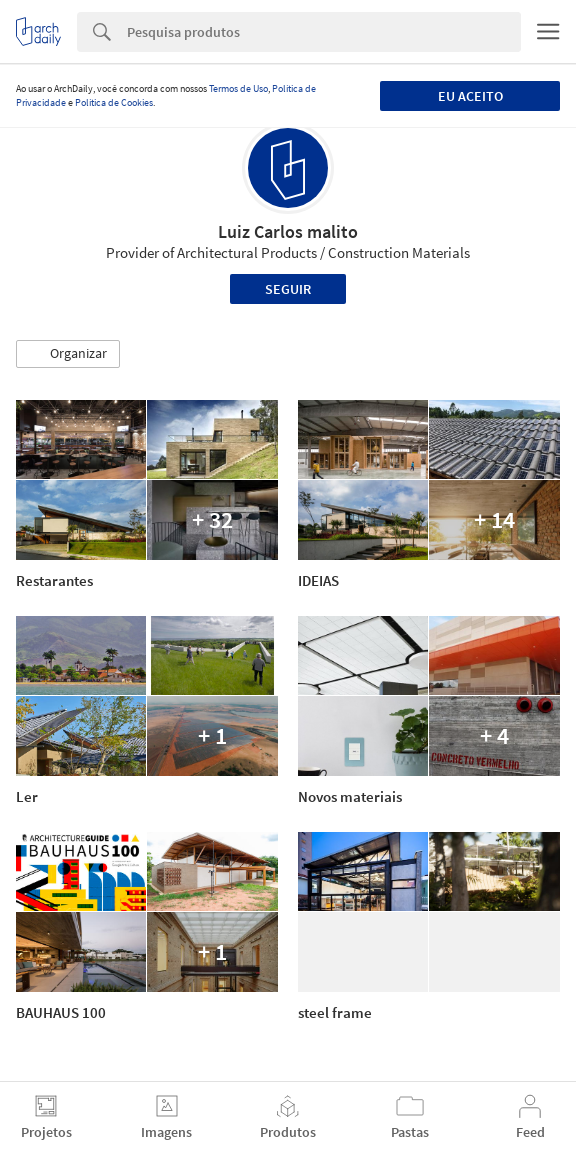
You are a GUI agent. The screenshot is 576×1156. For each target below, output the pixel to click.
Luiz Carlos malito (288, 231)
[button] (68, 354)
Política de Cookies (114, 102)
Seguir (288, 289)
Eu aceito (470, 96)
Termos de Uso (238, 88)
